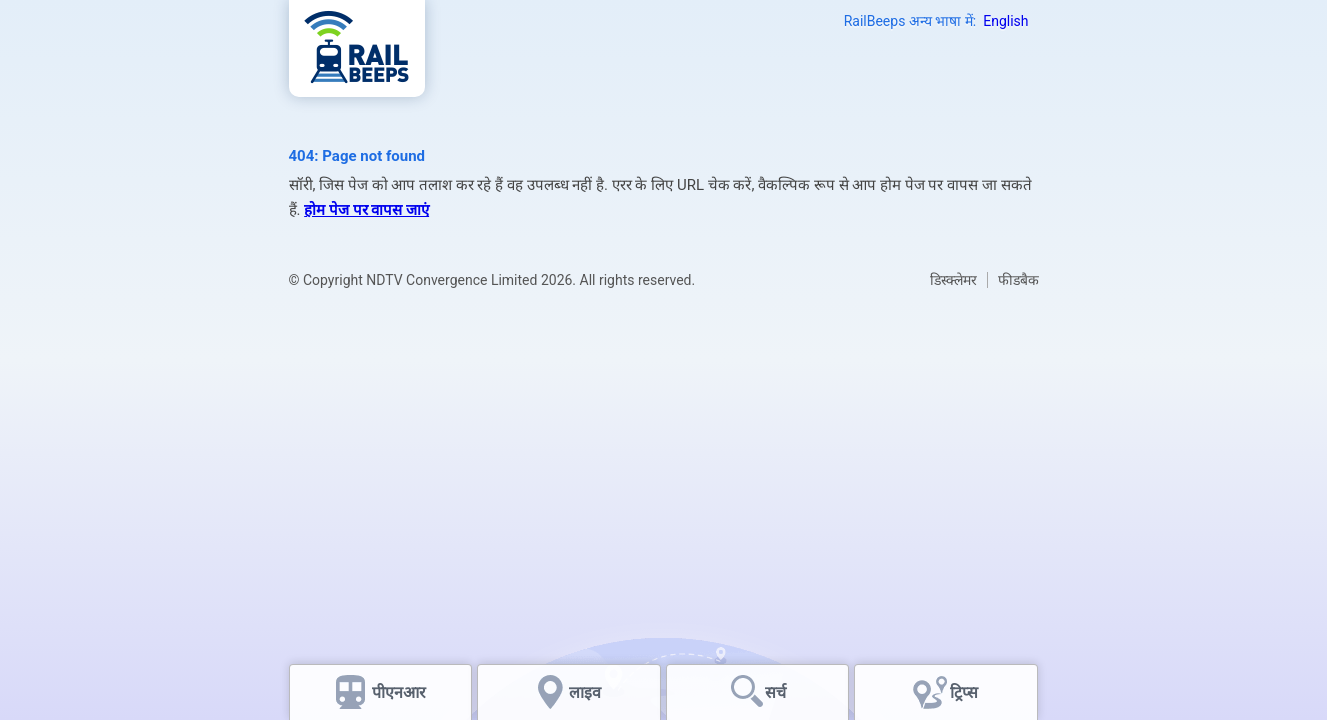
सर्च (775, 692)
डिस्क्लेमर (953, 280)
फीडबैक (1018, 280)
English (1005, 21)
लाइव (587, 692)
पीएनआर (399, 692)
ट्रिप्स (964, 692)
